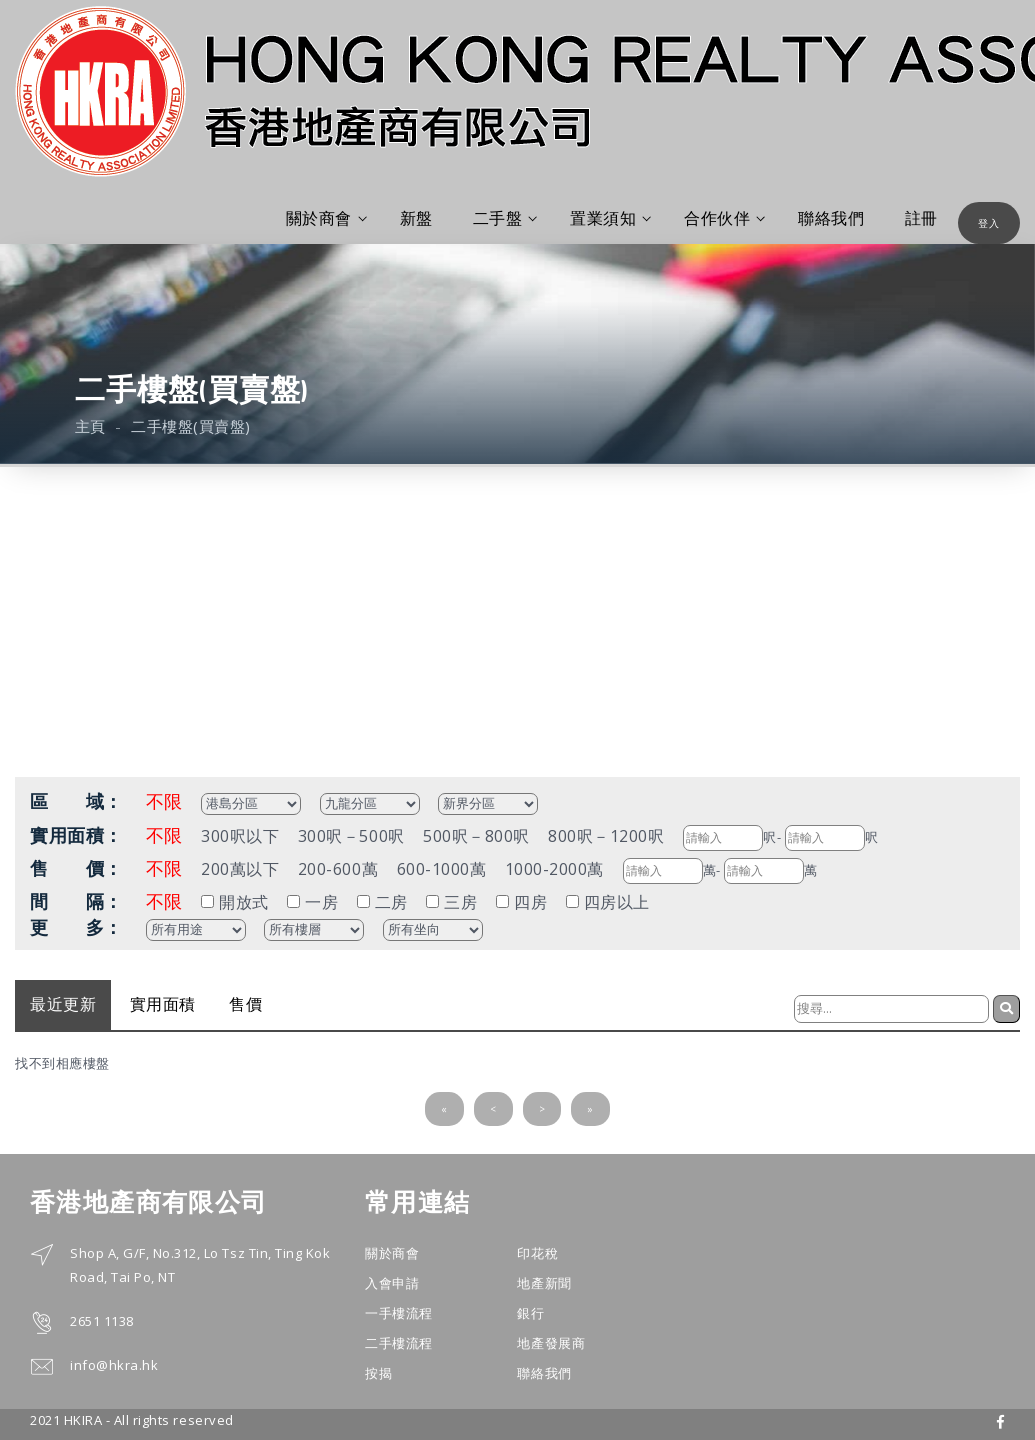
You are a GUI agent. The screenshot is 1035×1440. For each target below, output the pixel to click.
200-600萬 (338, 869)
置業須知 (610, 218)
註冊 (921, 218)
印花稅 (537, 1253)
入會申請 (392, 1283)
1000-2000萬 (554, 869)
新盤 (416, 218)
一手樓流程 (399, 1313)
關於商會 (326, 218)
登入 (988, 223)
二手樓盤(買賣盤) (191, 426)
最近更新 (63, 1004)
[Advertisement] (517, 617)
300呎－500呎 (351, 836)
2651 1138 (102, 1321)
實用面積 (163, 1004)
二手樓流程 (399, 1343)
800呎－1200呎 (606, 836)
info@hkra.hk (114, 1365)
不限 (164, 801)
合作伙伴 (724, 218)
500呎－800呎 (476, 836)
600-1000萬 (442, 869)
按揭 (378, 1373)
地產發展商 (551, 1343)
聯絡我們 (831, 218)
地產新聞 (544, 1283)
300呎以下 (240, 836)
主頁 (90, 426)
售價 (245, 1004)
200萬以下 (240, 869)
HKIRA (83, 1420)
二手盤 (505, 218)
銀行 (530, 1313)
